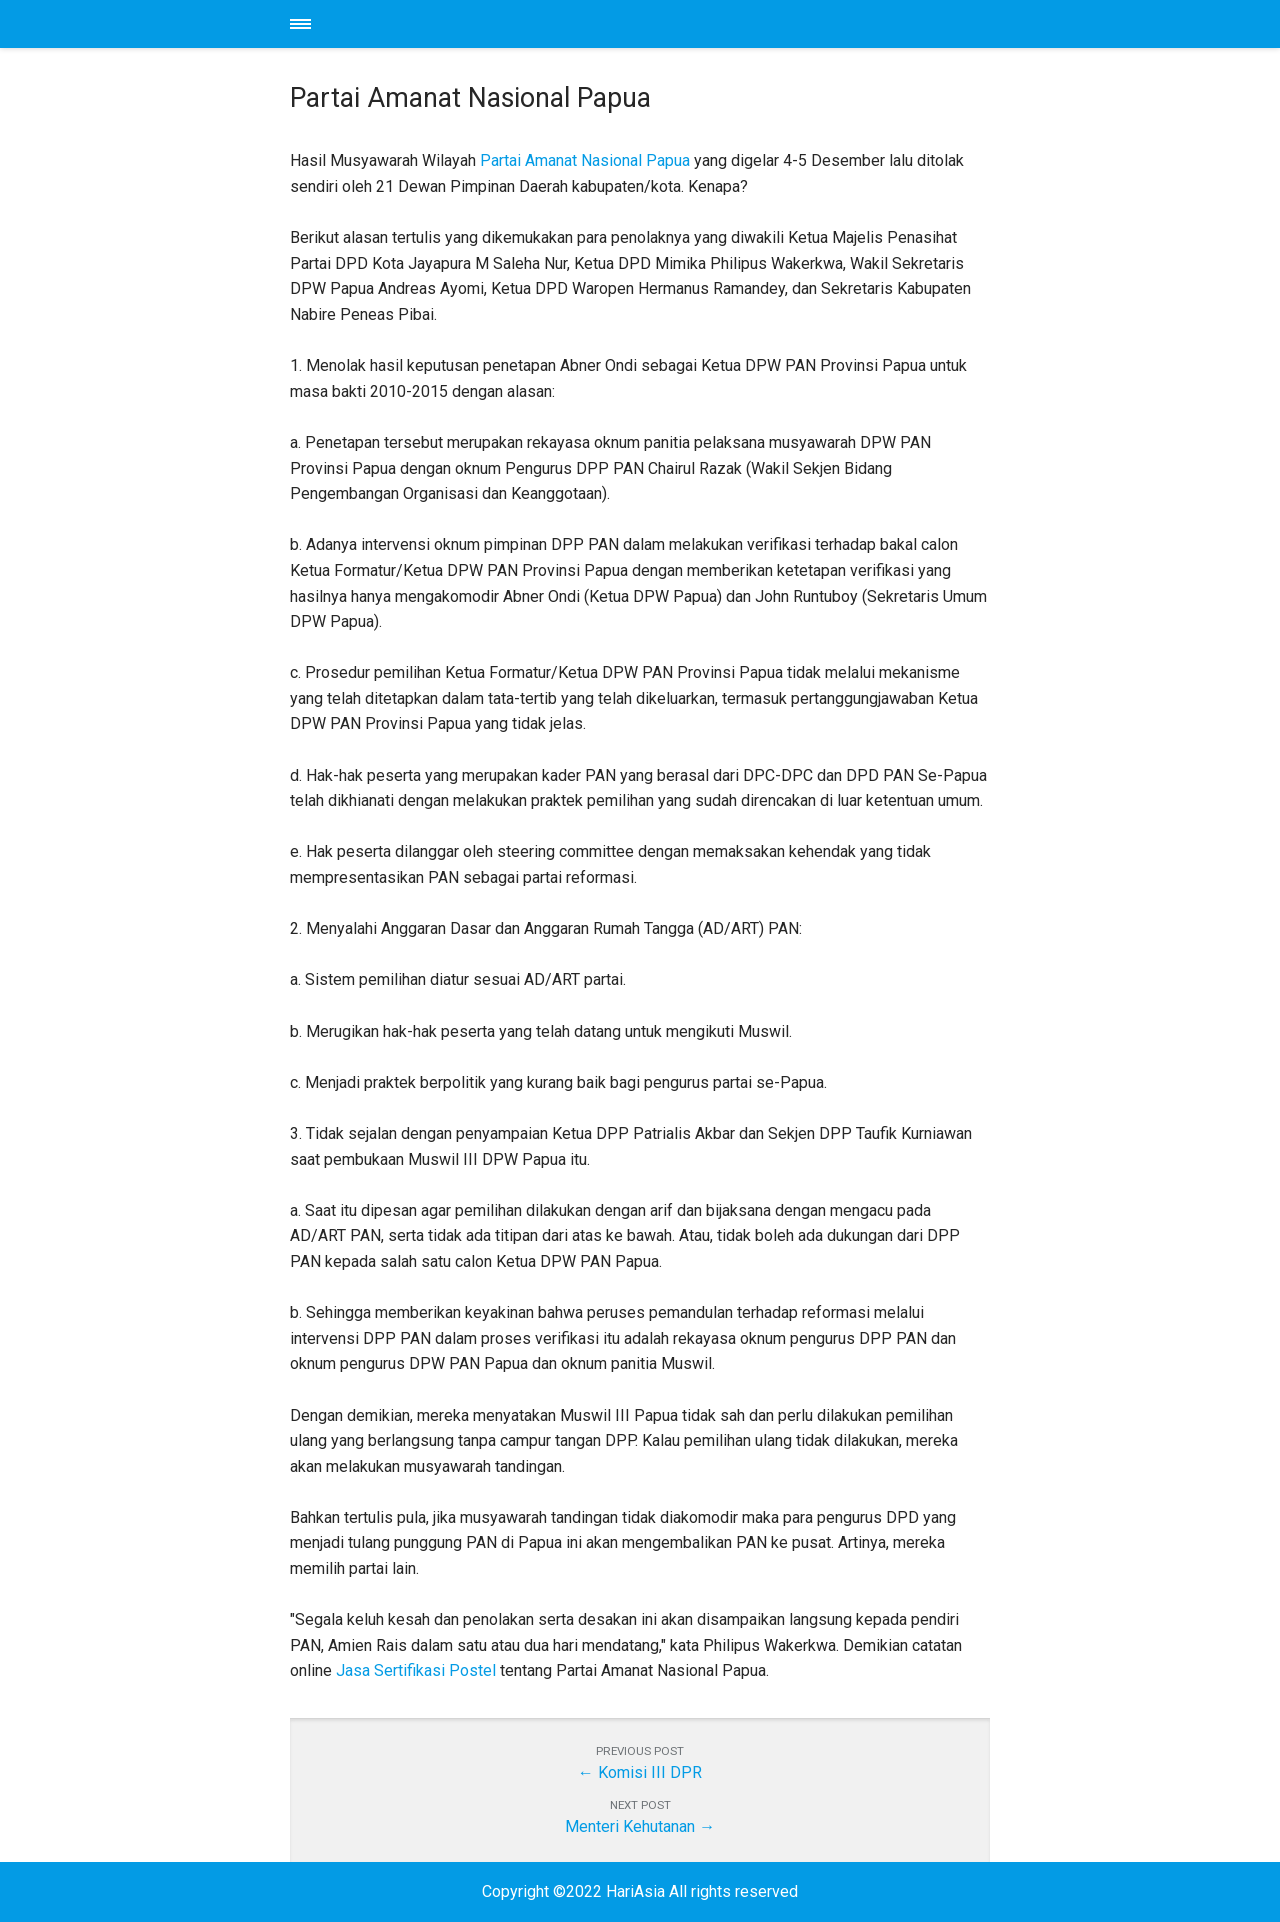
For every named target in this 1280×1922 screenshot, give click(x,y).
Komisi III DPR (650, 1772)
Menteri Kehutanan (630, 1826)
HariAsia (640, 24)
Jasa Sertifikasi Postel (416, 1670)
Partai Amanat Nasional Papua (585, 160)
